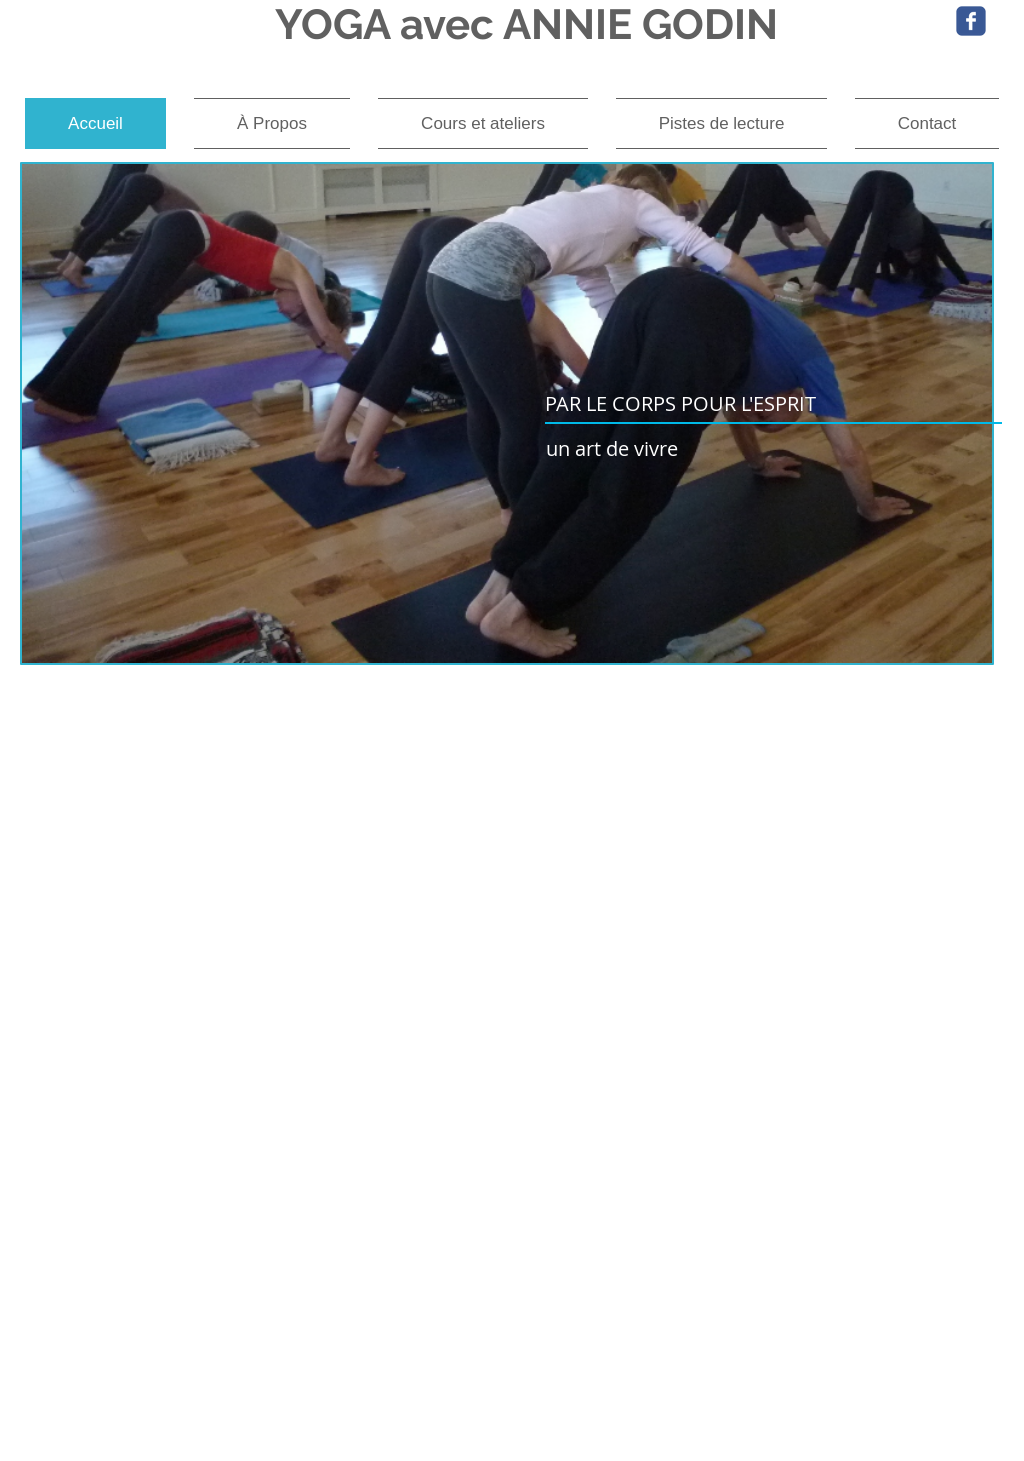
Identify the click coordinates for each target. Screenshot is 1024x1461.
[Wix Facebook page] (971, 21)
